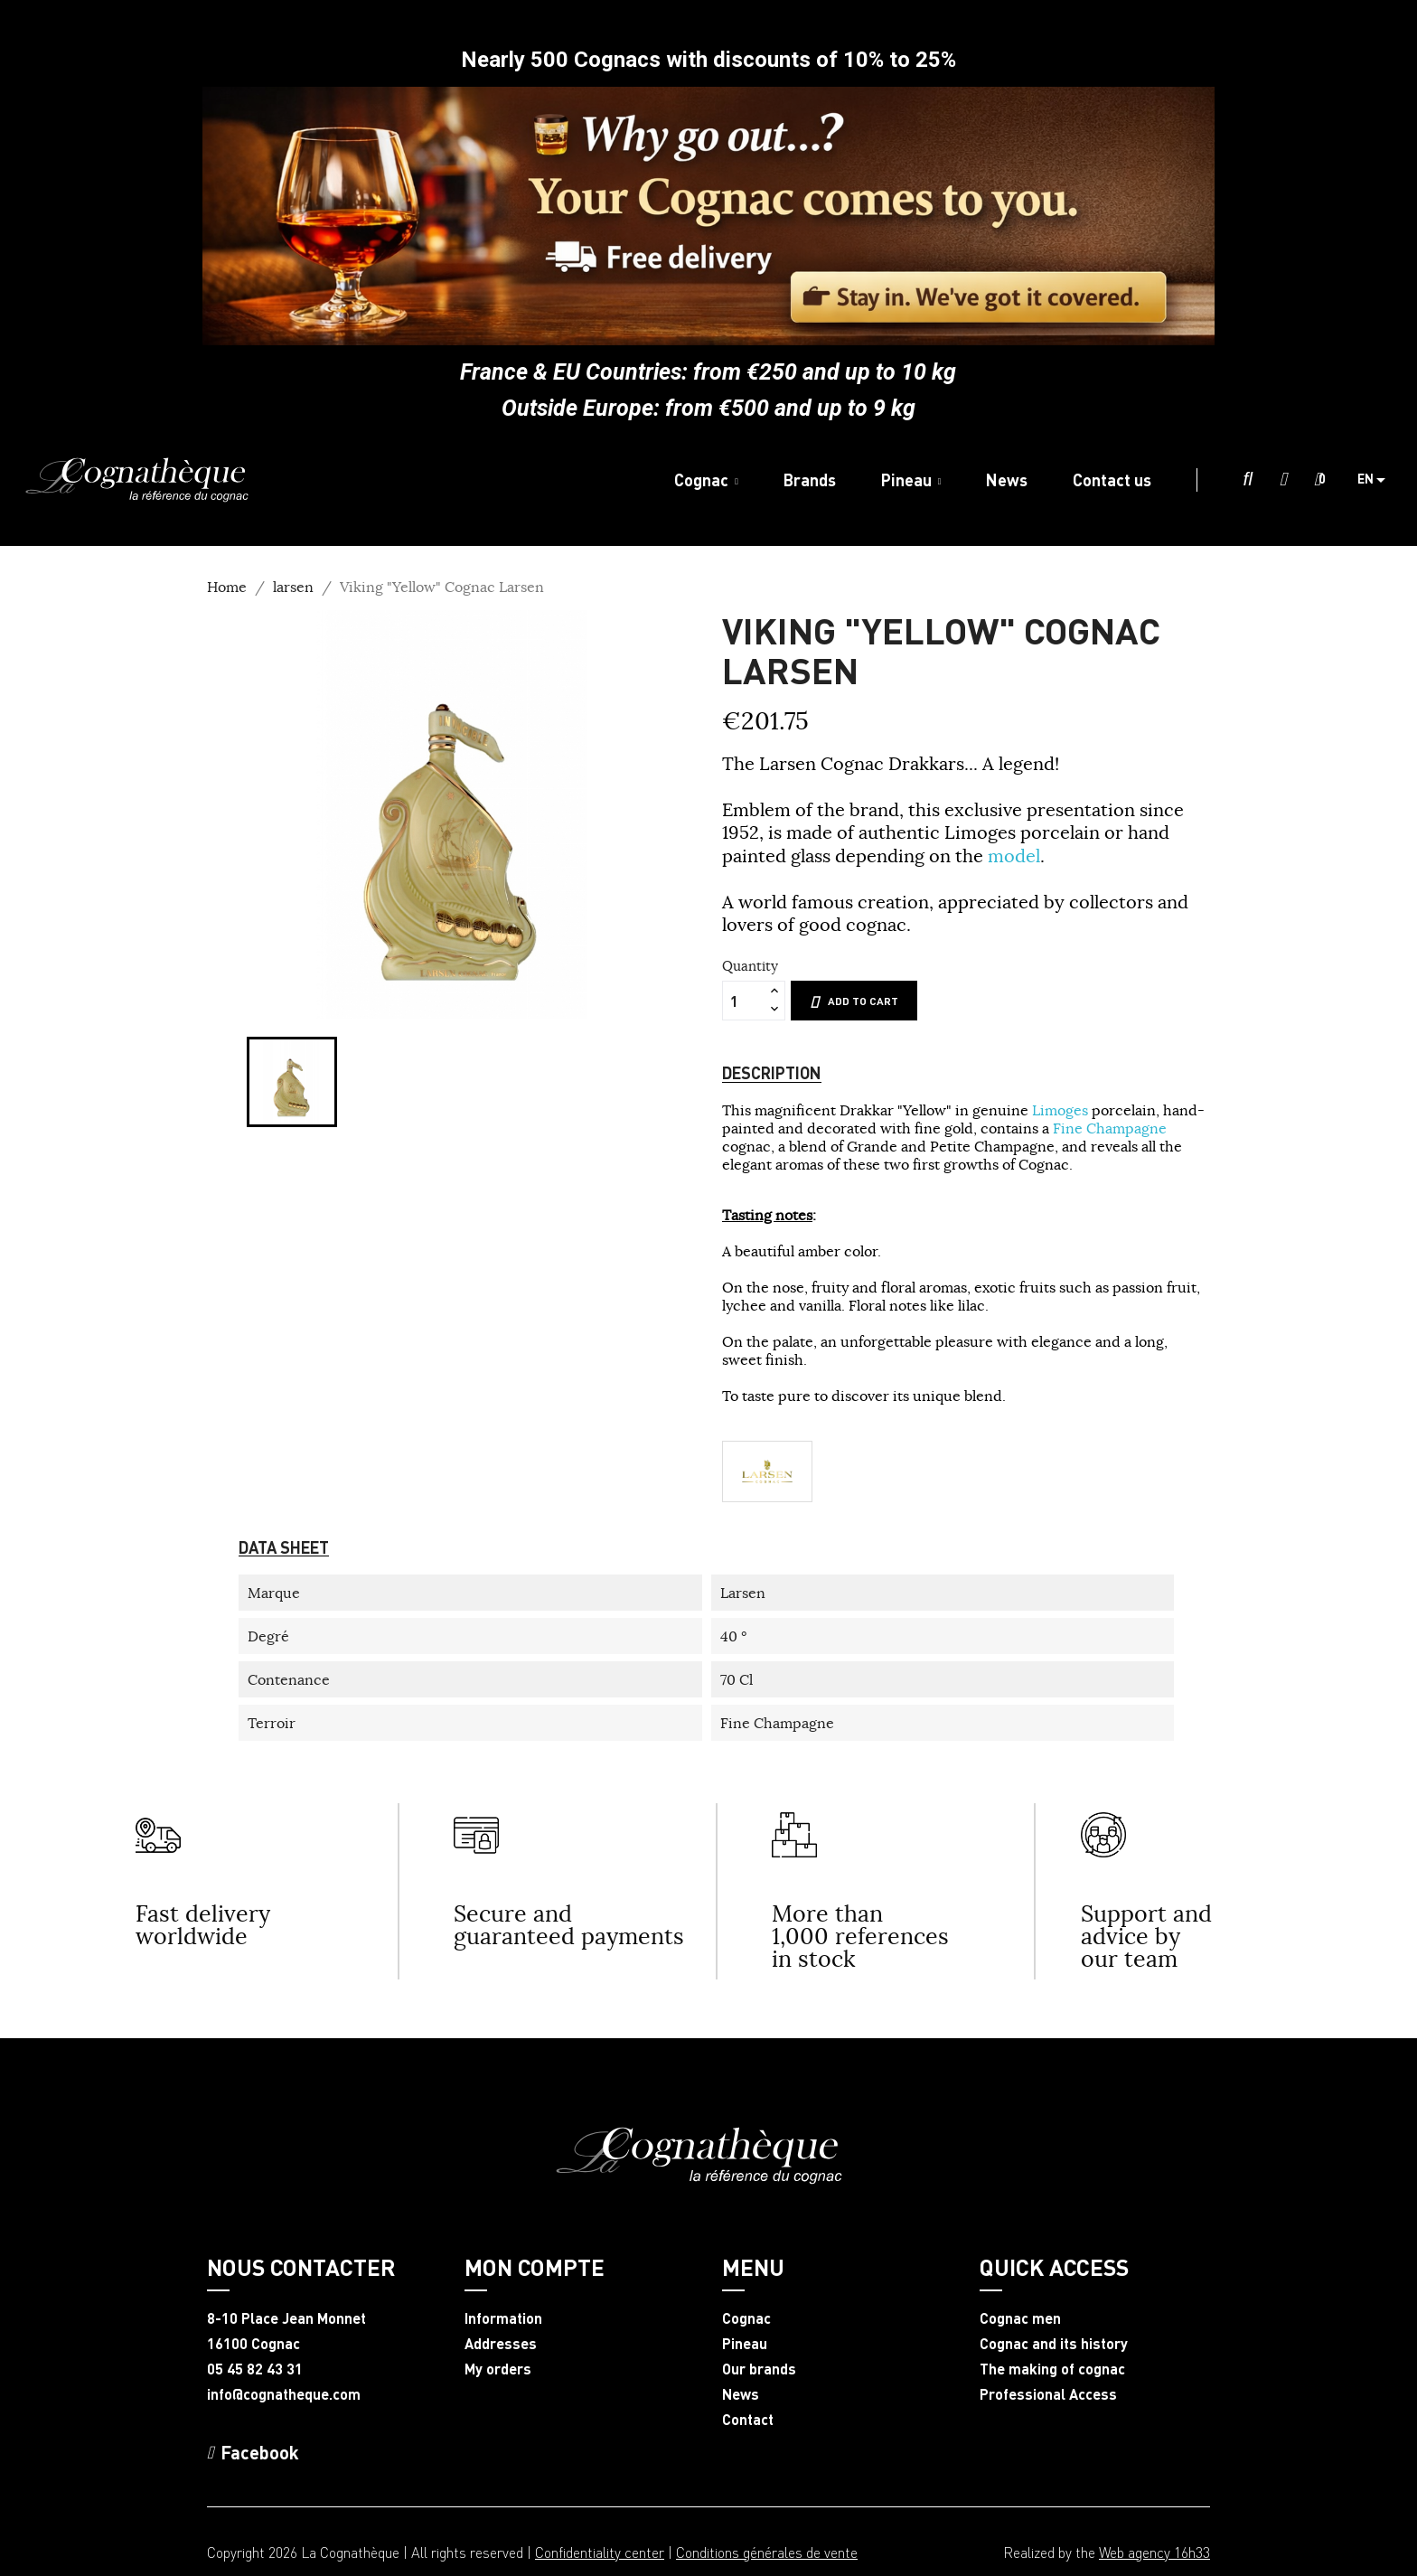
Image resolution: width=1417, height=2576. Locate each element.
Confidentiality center (599, 2552)
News (740, 2394)
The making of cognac (1052, 2369)
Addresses (501, 2344)
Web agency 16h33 (1154, 2552)
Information (503, 2318)
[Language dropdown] (1378, 480)
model (1014, 855)
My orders (498, 2369)
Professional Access (1048, 2394)
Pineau (744, 2344)
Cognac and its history (1054, 2344)
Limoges (1062, 1110)
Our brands (759, 2369)
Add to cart (854, 1001)
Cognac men (1020, 2318)
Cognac (746, 2318)
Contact (748, 2420)
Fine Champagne (1110, 1128)
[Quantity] (743, 1000)
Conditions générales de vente (767, 2552)
